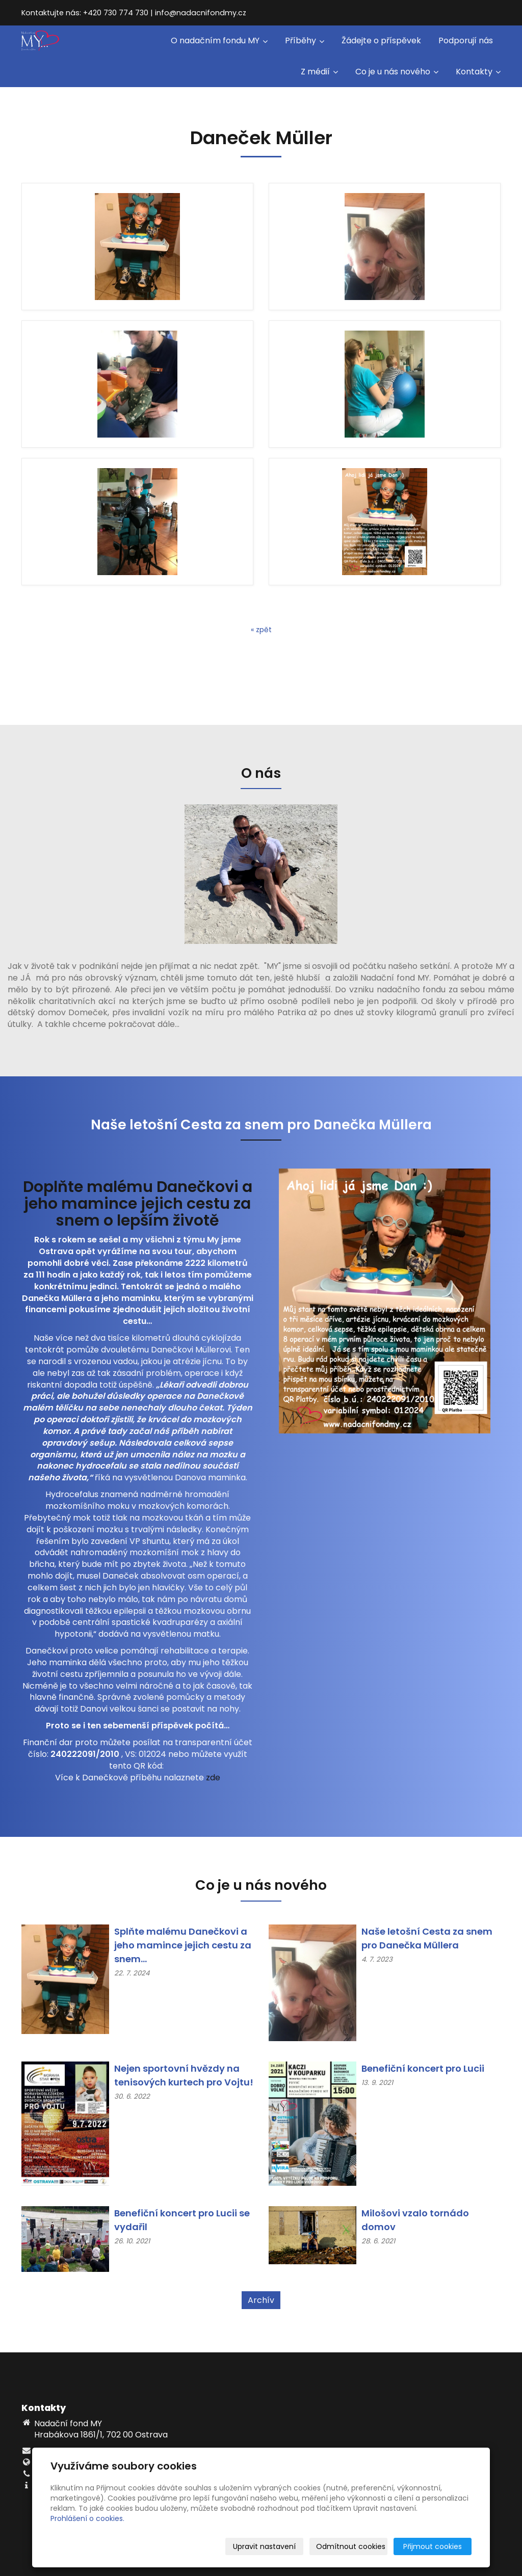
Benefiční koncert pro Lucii (422, 2068)
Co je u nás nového (396, 71)
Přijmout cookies (432, 2546)
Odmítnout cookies (350, 2546)
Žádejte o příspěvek (381, 40)
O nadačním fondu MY (219, 40)
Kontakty (478, 71)
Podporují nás (465, 40)
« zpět (261, 630)
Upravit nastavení (264, 2546)
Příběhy (304, 40)
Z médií (319, 71)
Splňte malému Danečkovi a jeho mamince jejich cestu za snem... (182, 1945)
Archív (261, 2300)
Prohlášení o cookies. (87, 2518)
